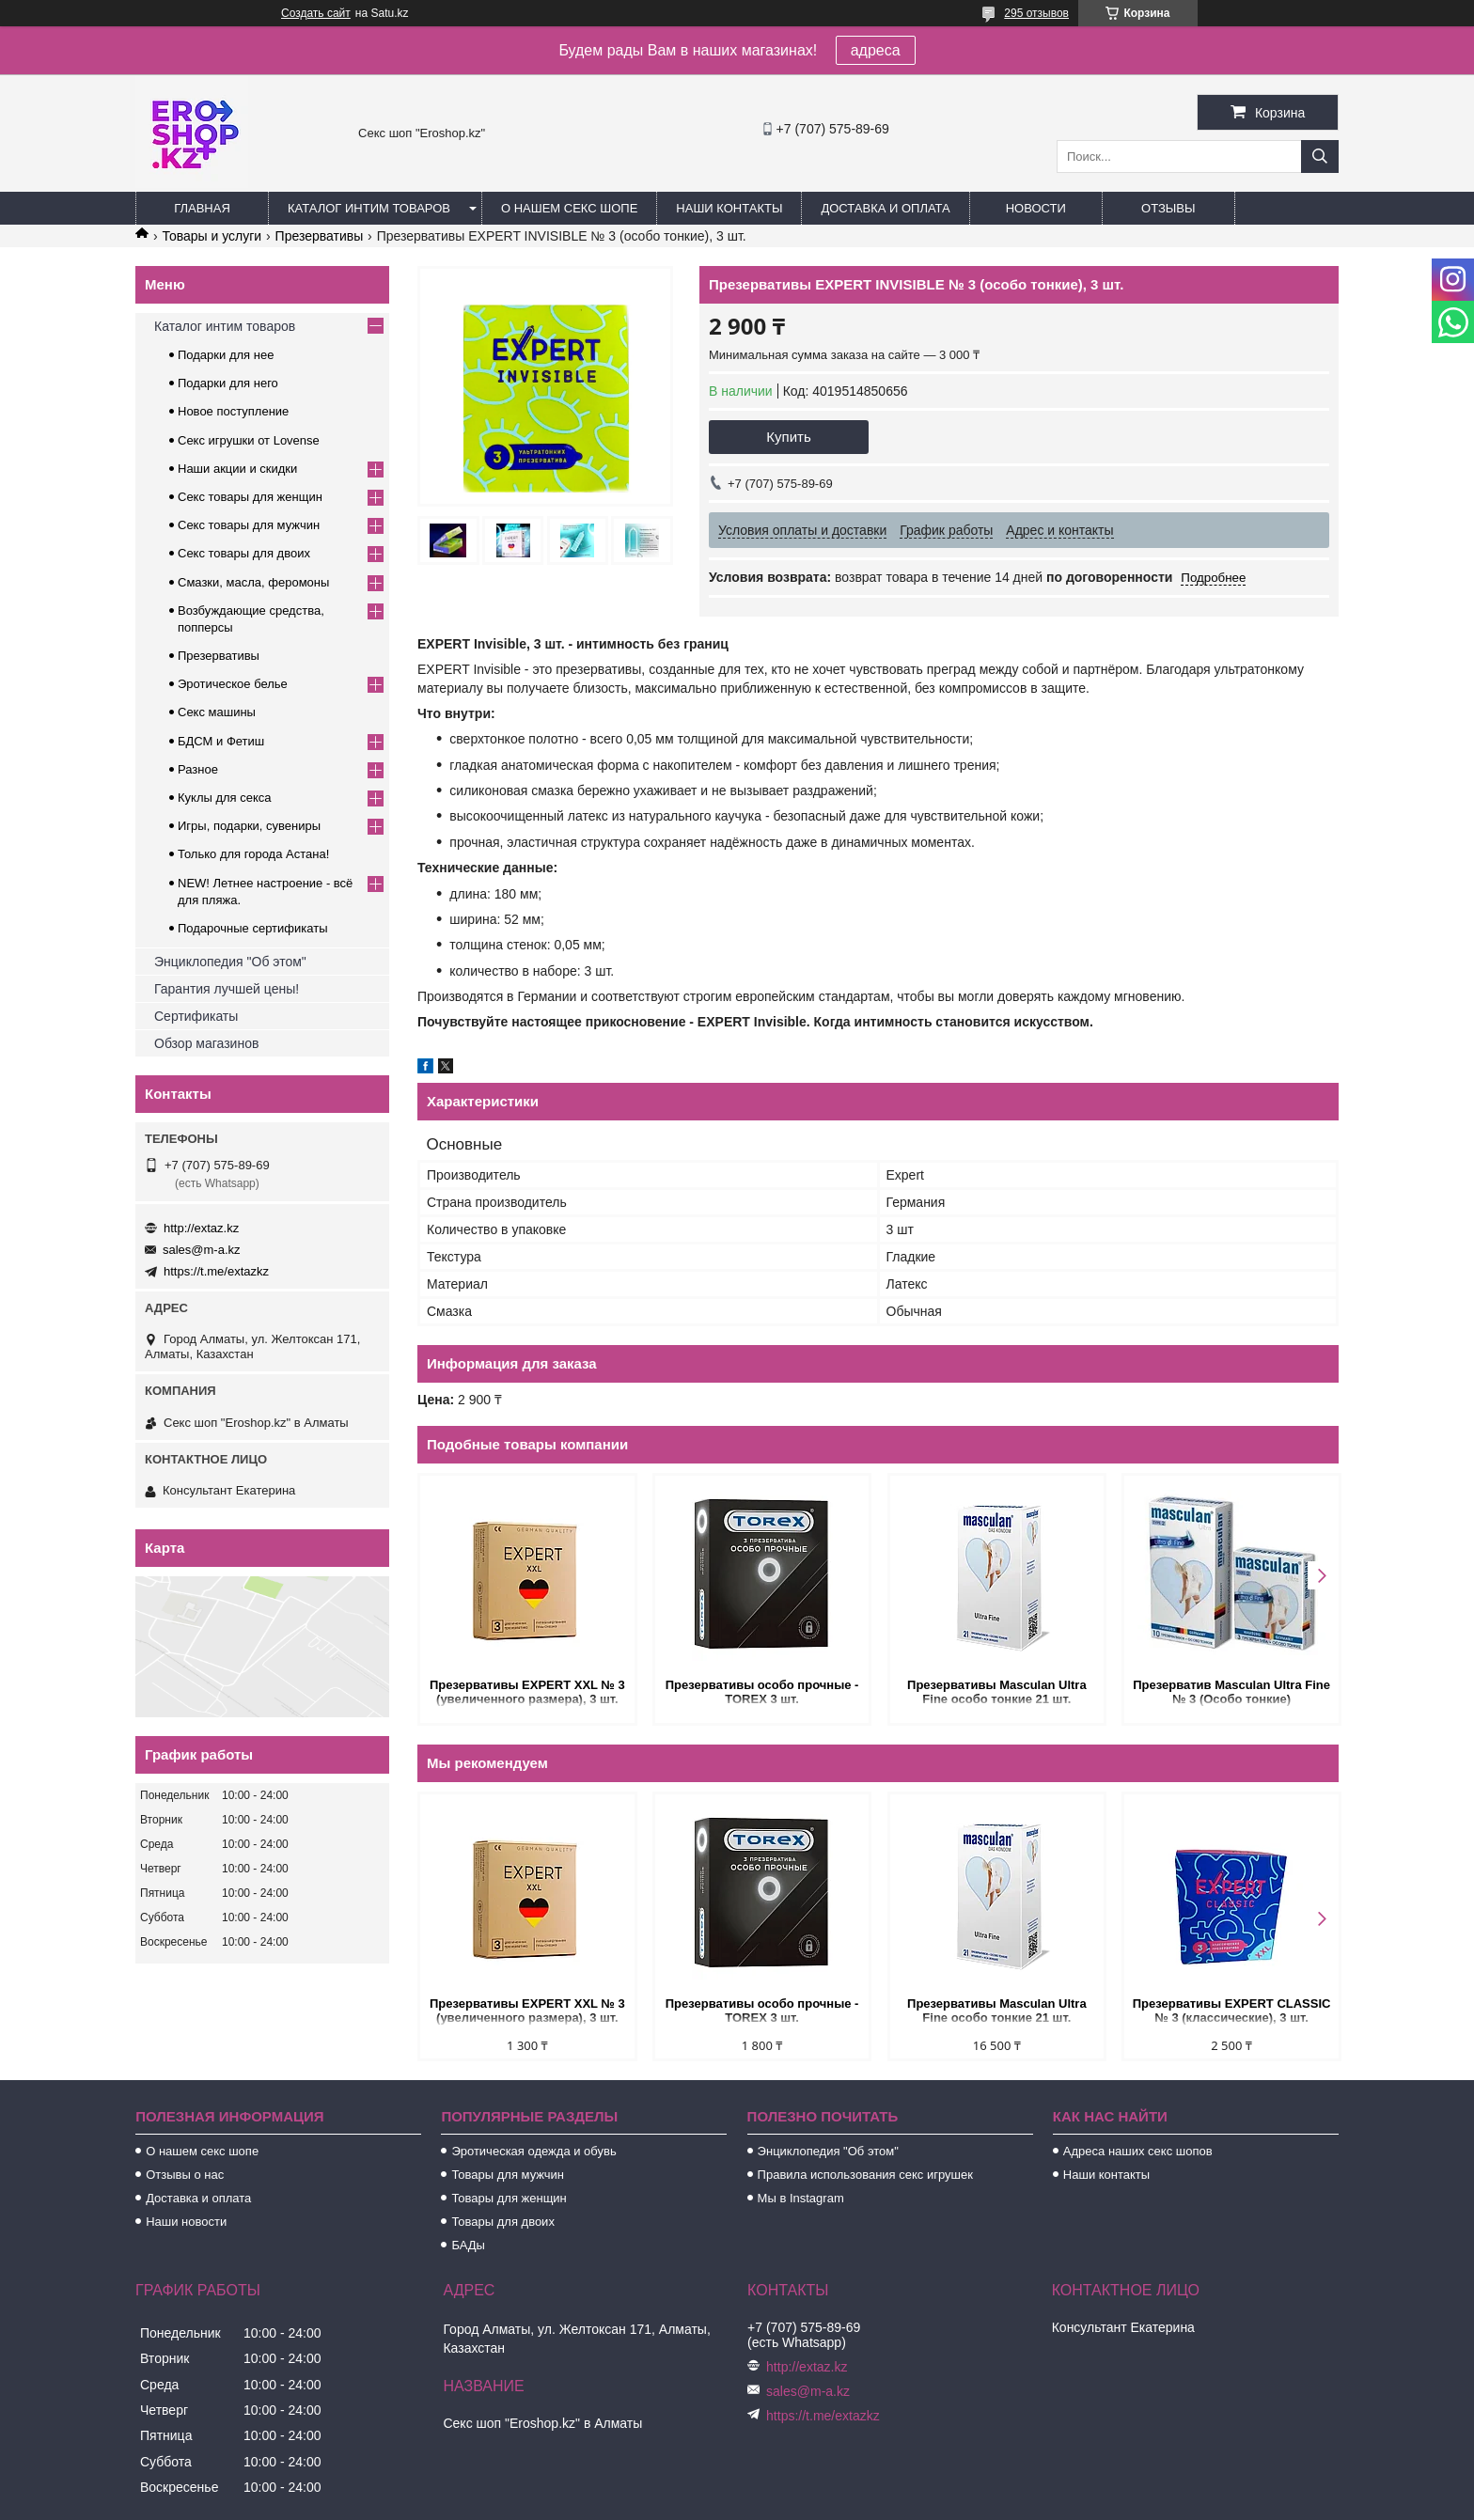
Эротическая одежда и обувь (533, 2151)
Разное (198, 769)
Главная (202, 208)
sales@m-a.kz (202, 1250)
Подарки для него (228, 383)
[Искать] (1320, 156)
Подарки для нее (226, 355)
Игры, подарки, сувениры (249, 826)
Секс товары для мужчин (249, 525)
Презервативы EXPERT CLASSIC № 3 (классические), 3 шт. (1229, 2010)
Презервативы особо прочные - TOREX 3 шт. (761, 1692)
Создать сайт (316, 13)
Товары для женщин (508, 2198)
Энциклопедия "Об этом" (230, 961)
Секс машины (217, 712)
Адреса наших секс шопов (1138, 2151)
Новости (1036, 208)
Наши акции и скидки (237, 469)
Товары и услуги (211, 235)
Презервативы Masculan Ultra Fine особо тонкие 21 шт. (995, 1692)
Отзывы (1168, 208)
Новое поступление (233, 411)
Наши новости (186, 2222)
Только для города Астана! (253, 854)
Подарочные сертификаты (252, 928)
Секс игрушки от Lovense (249, 440)
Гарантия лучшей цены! (226, 988)
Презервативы (319, 235)
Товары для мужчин (507, 2175)
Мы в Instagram (801, 2198)
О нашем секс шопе (569, 208)
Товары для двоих (503, 2222)
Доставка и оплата (885, 208)
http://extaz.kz (201, 1228)
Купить (788, 437)
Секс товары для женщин (250, 497)
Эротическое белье (233, 684)
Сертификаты (196, 1016)
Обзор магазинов (206, 1043)
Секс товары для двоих (244, 553)
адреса (876, 50)
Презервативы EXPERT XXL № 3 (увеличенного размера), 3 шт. (527, 1692)
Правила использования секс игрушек (865, 2175)
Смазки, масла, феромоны (253, 582)
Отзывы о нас (185, 2175)
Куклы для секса (225, 797)
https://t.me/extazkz (216, 1271)
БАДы (468, 2245)
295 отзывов (1036, 13)
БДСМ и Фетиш (221, 741)
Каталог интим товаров (369, 208)
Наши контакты (729, 208)
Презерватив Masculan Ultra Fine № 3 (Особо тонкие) (1228, 1692)
